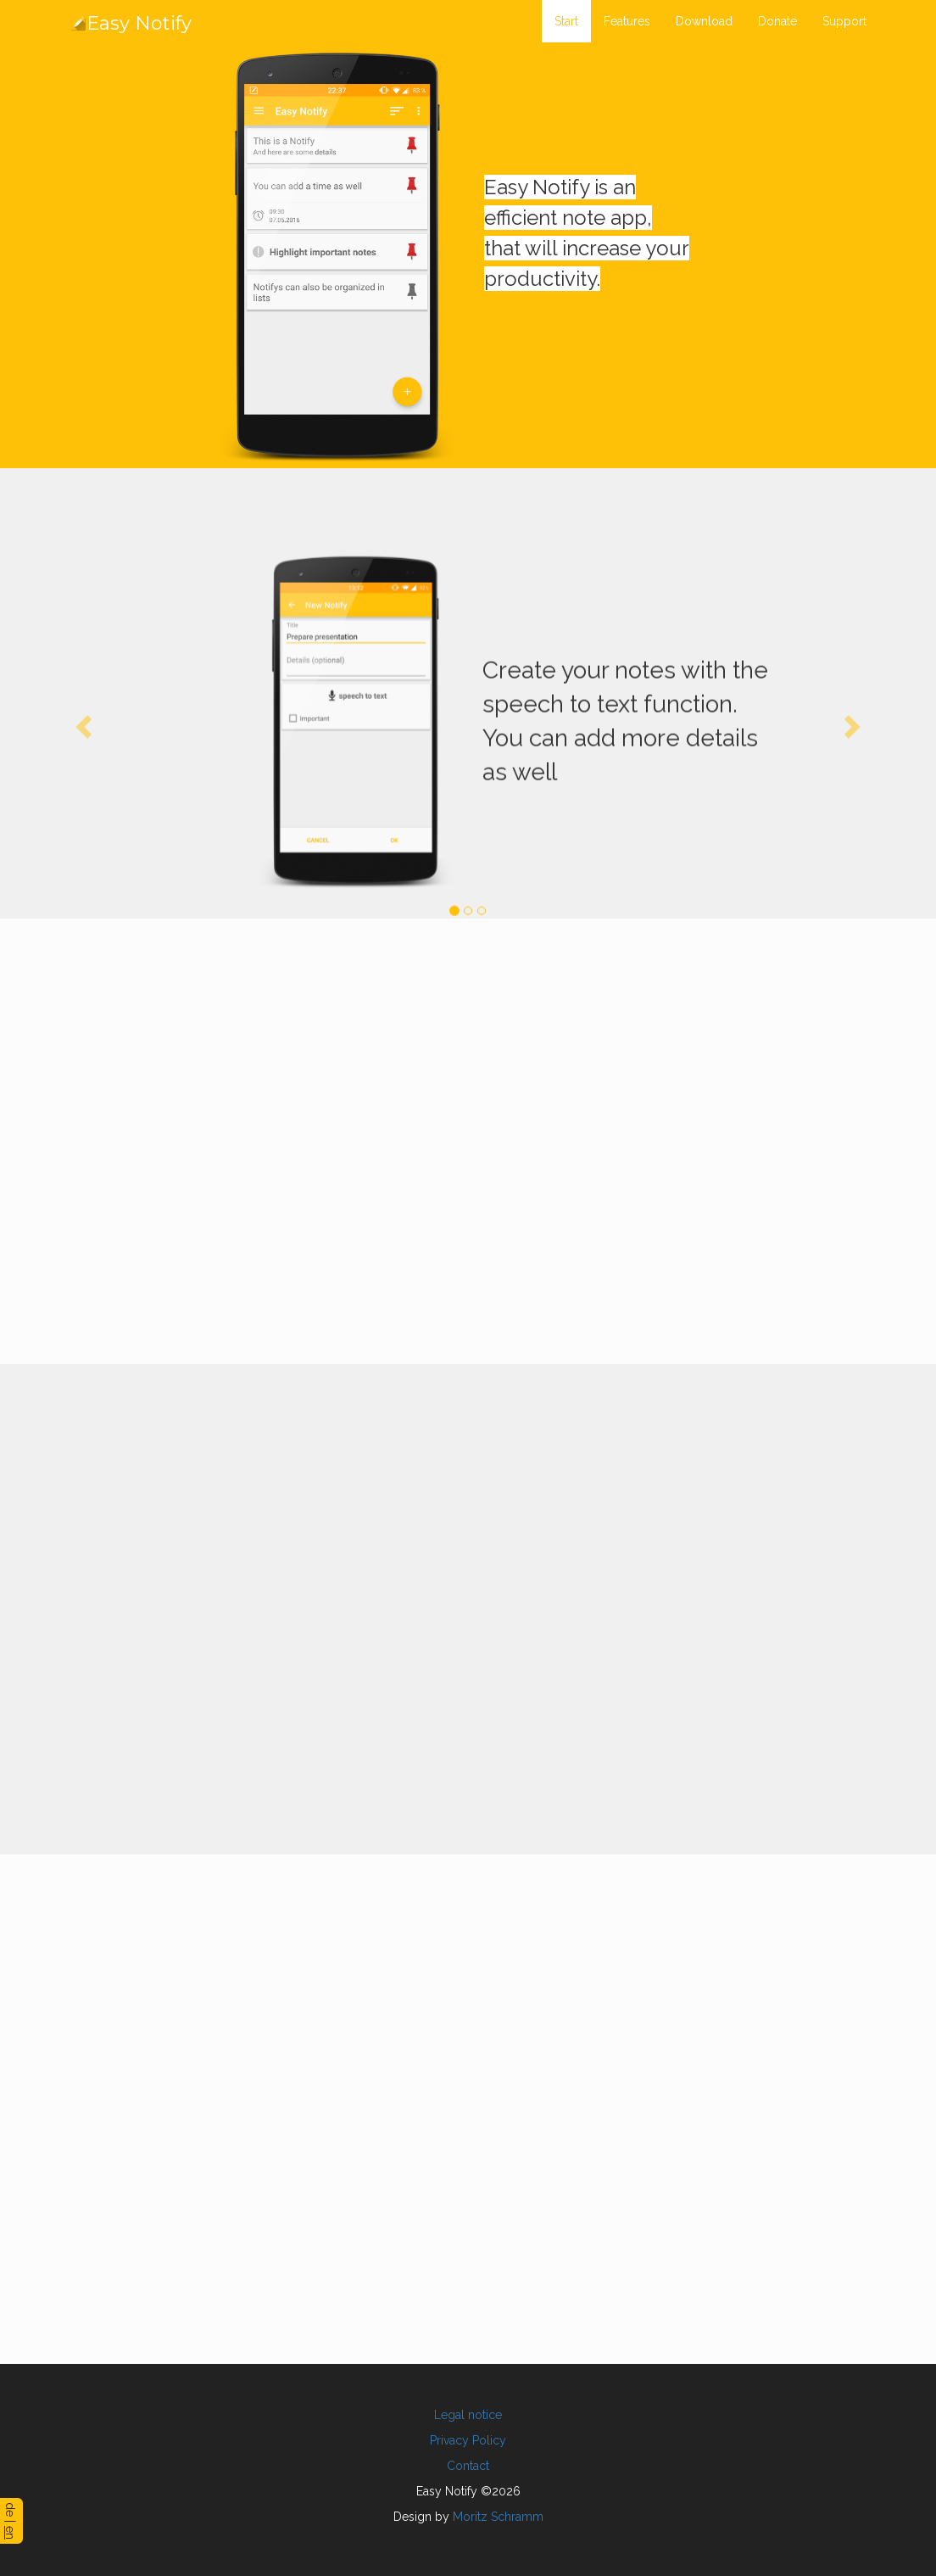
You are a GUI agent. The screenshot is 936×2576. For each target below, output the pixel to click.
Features (627, 21)
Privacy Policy (468, 2440)
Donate (777, 21)
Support (844, 21)
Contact (468, 2466)
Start (566, 21)
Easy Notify (131, 23)
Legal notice (468, 2415)
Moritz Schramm (498, 2516)
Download (704, 21)
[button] (81, 724)
